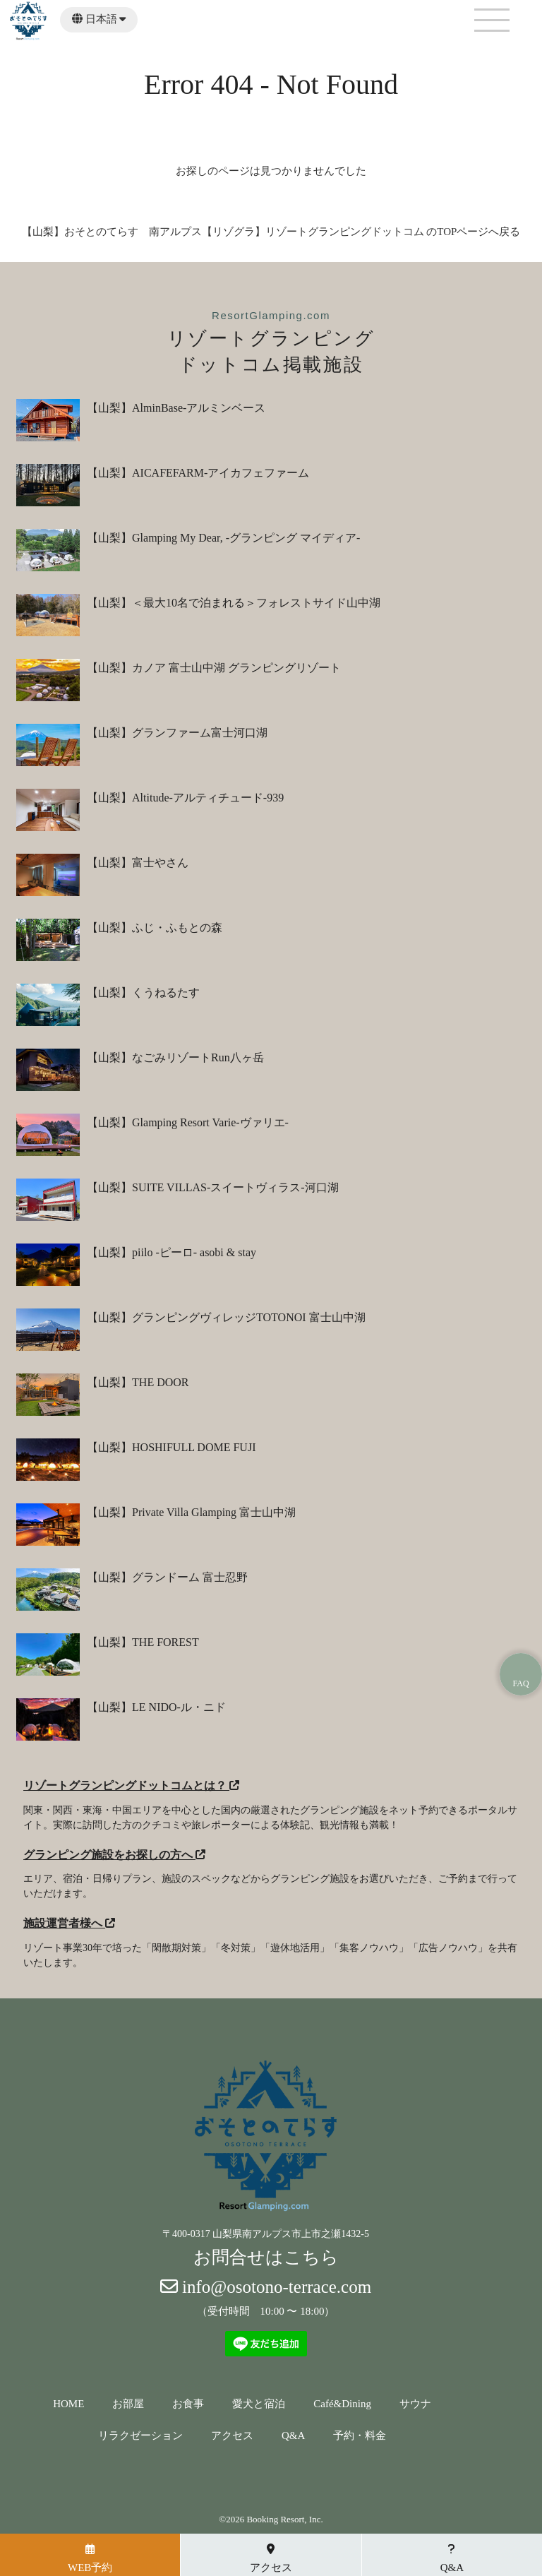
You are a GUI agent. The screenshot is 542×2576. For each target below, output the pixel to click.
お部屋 (128, 2404)
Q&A (293, 2436)
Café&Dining (342, 2404)
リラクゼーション (140, 2436)
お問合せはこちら (266, 2257)
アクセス (232, 2436)
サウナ (415, 2404)
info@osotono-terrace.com (265, 2286)
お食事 (188, 2404)
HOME (68, 2404)
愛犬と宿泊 (258, 2404)
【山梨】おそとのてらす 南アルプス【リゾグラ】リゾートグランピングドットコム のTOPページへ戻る (271, 231)
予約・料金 (359, 2436)
